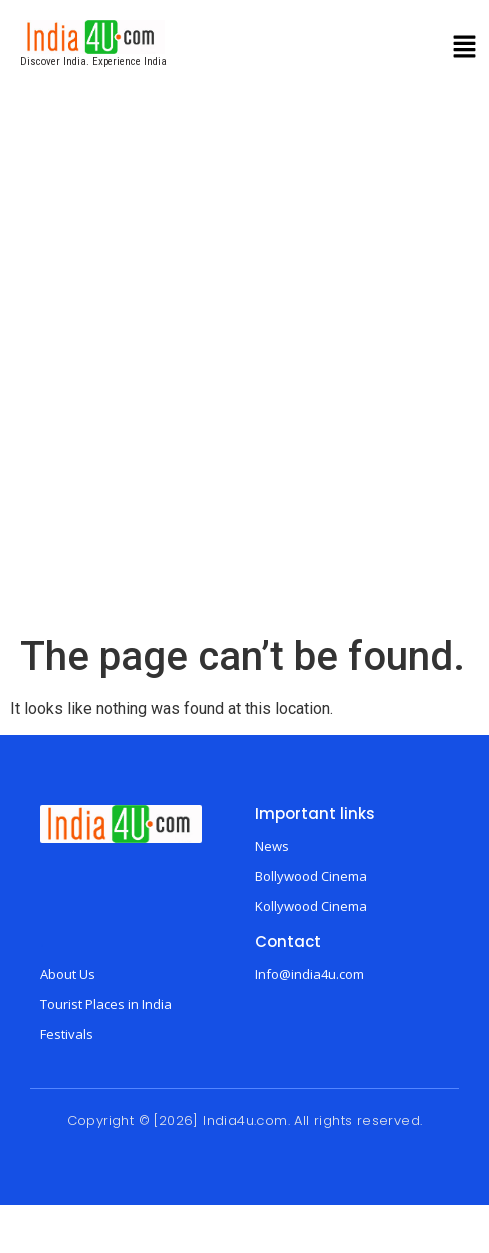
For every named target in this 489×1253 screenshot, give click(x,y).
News (272, 846)
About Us (67, 974)
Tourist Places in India (106, 1004)
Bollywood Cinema (311, 876)
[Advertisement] (241, 381)
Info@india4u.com (309, 974)
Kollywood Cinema (311, 906)
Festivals (66, 1034)
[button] (465, 49)
